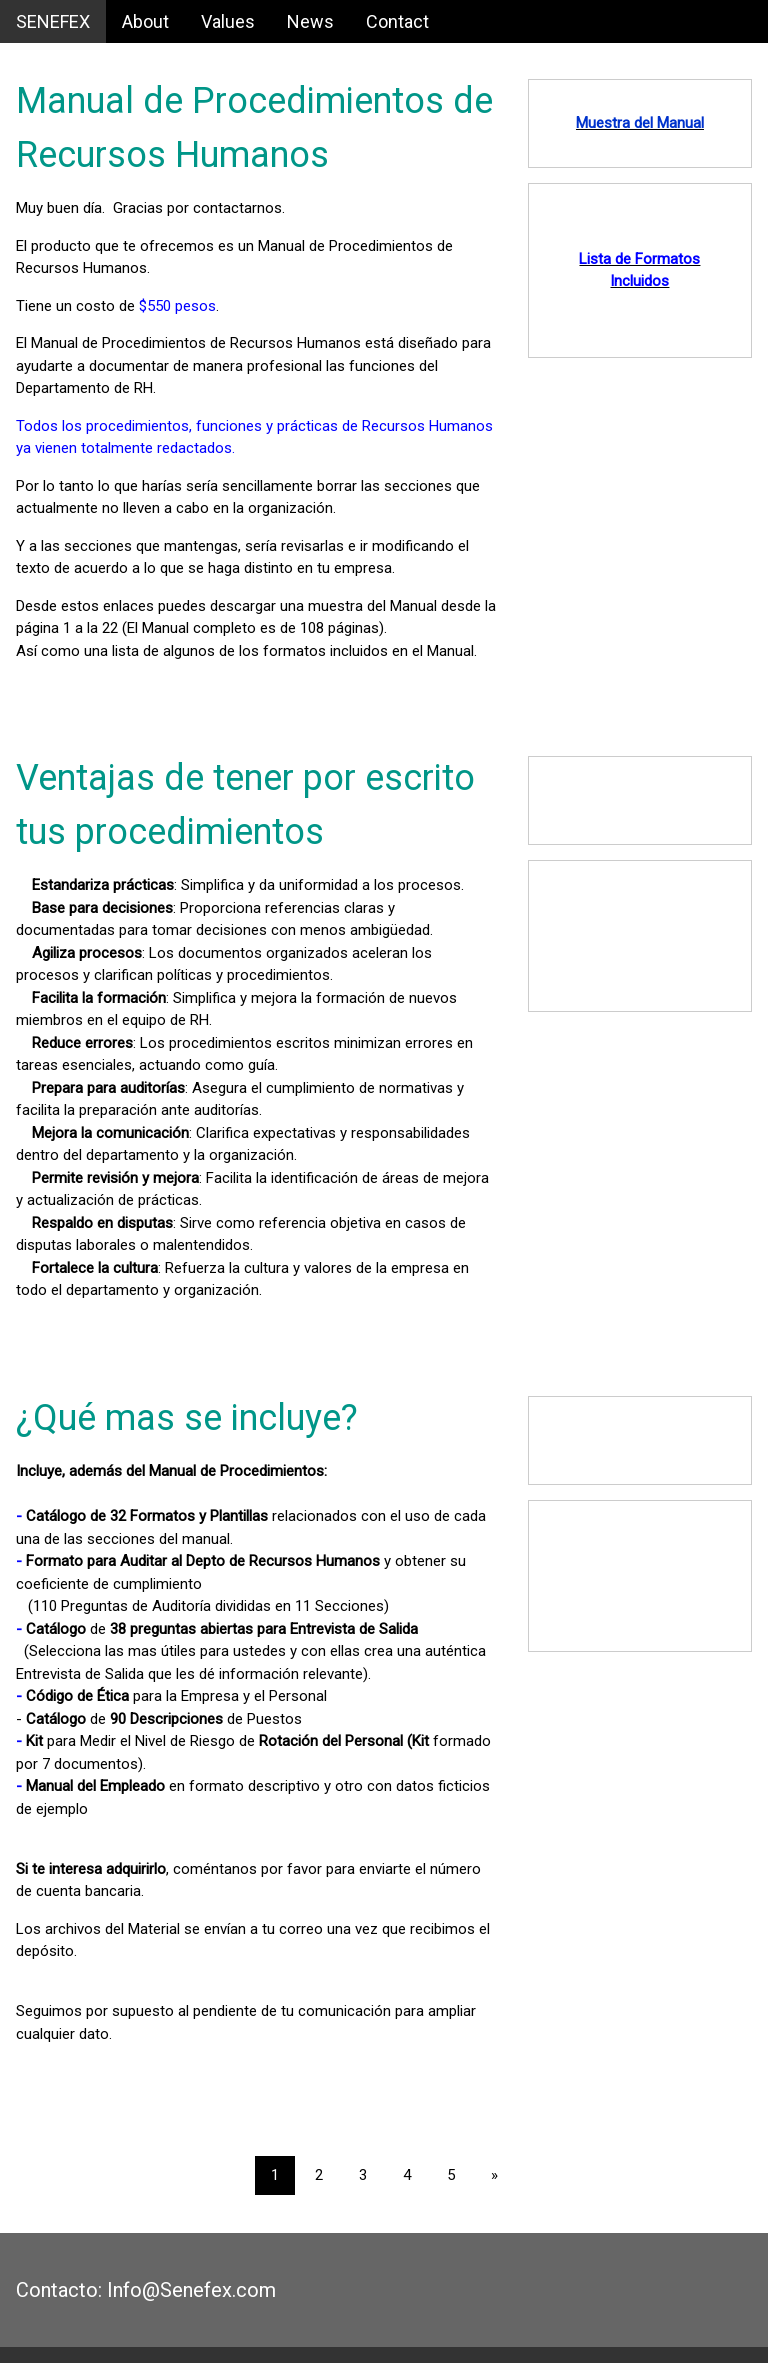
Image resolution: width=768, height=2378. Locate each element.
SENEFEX (53, 21)
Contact (397, 21)
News (310, 21)
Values (228, 21)
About (145, 21)
